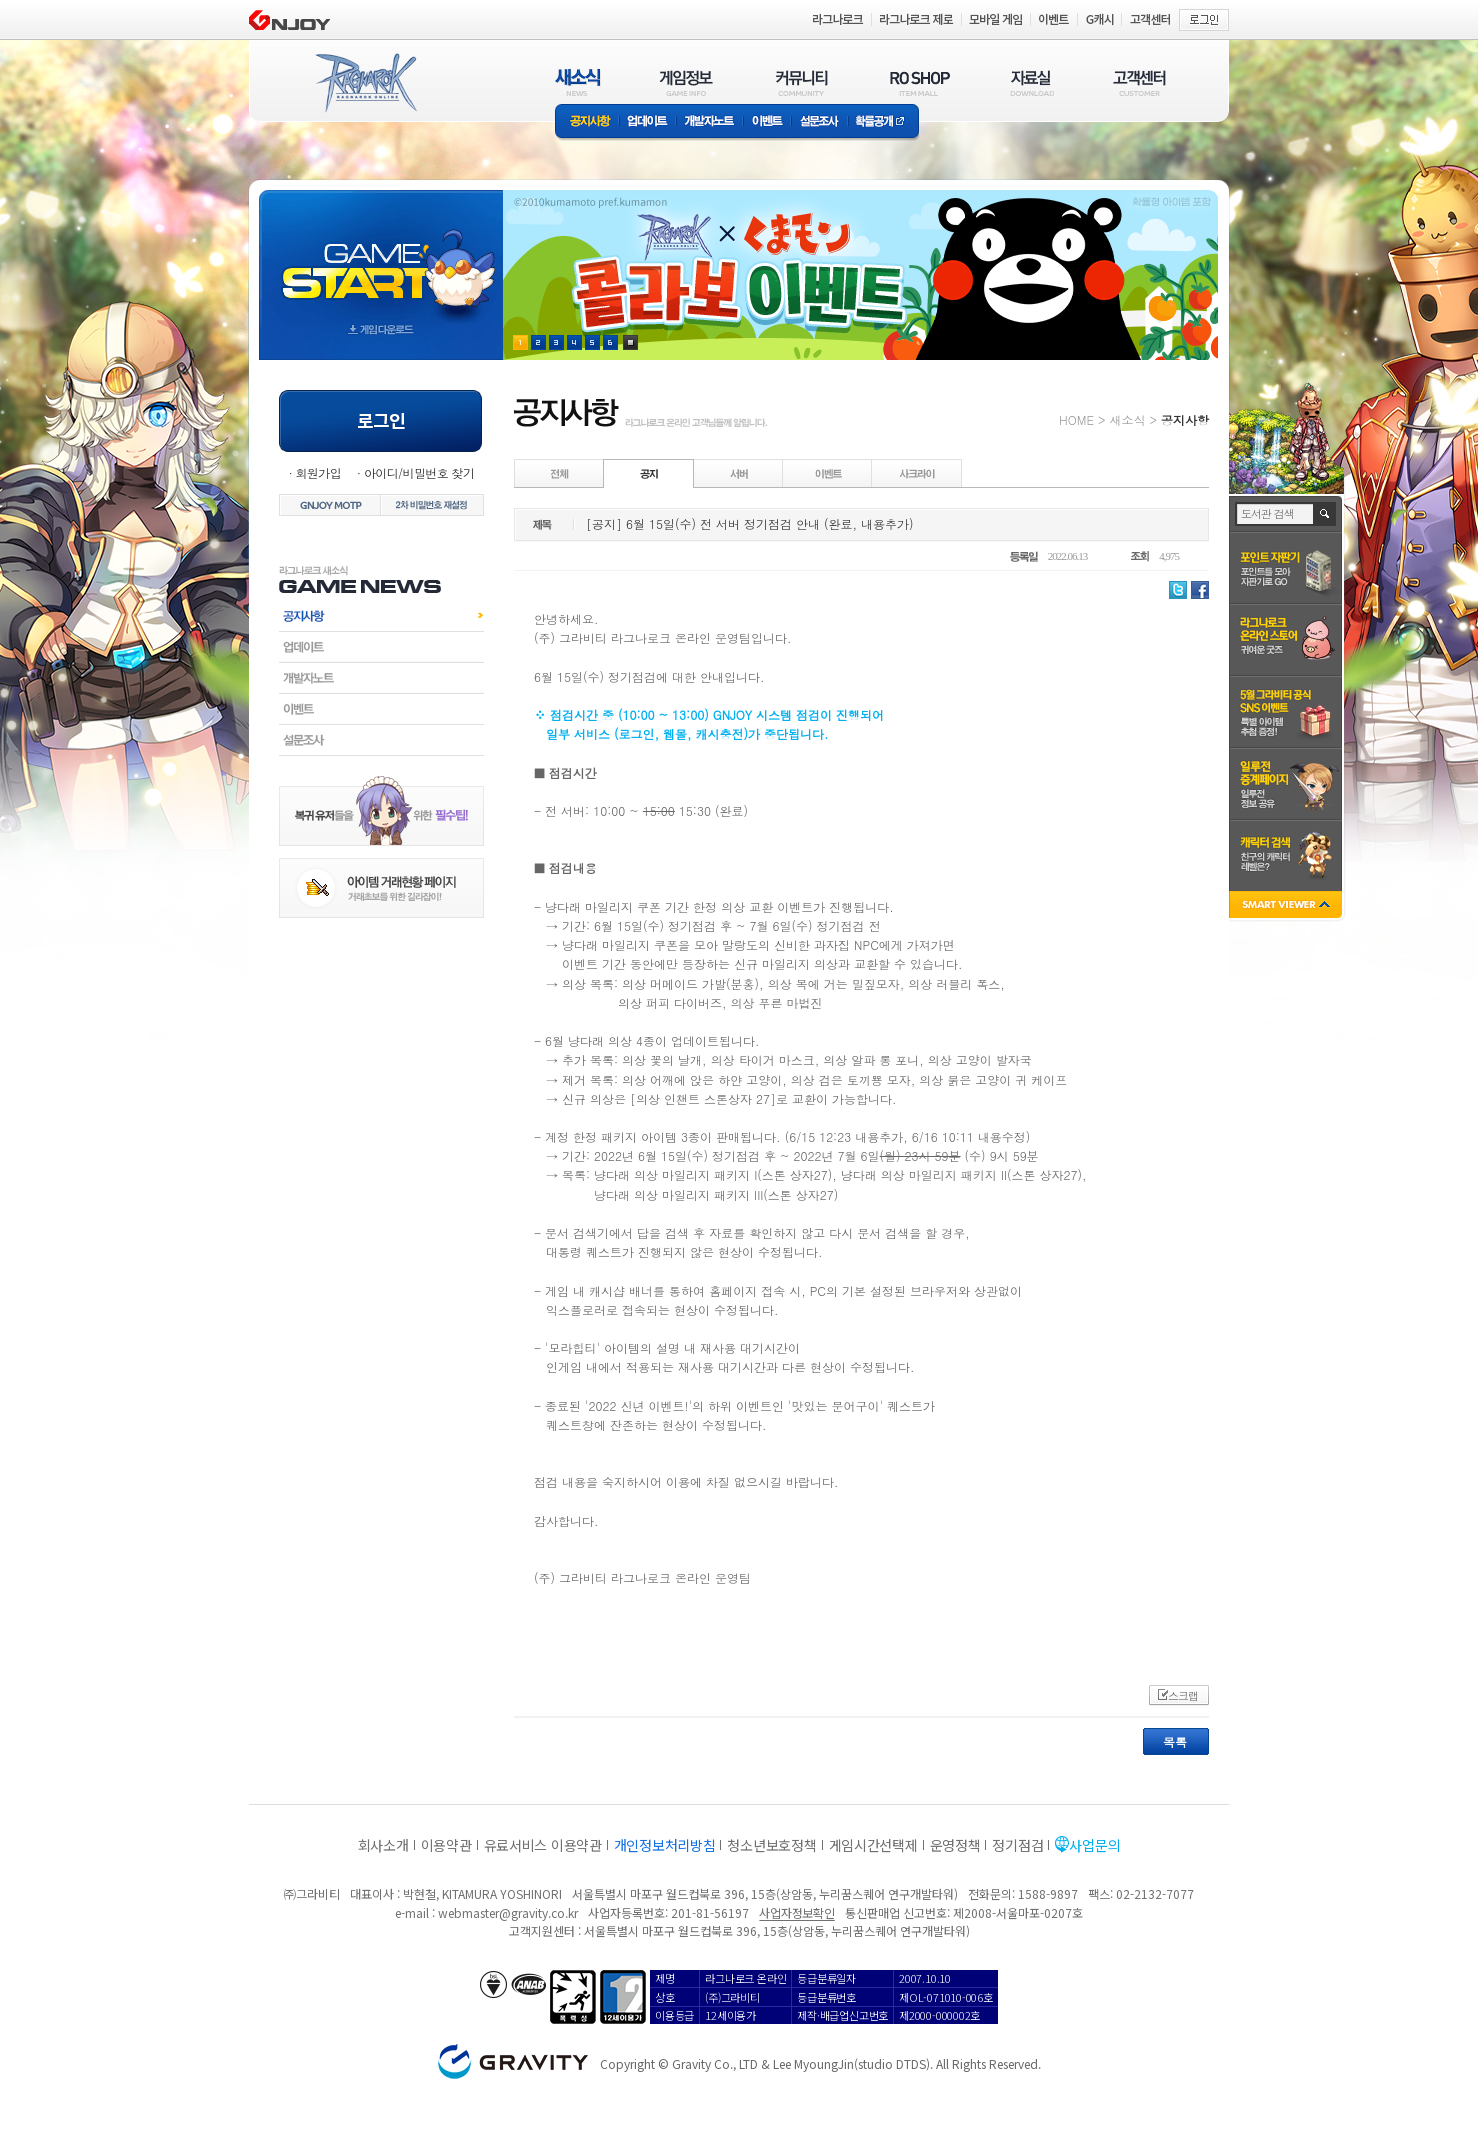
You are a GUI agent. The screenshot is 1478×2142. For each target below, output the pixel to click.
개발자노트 (709, 122)
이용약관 (446, 1845)
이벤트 (767, 122)
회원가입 (318, 472)
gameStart (381, 256)
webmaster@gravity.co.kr (508, 1912)
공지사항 (587, 122)
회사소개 (383, 1845)
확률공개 (883, 122)
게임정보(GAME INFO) (686, 82)
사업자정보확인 (796, 1912)
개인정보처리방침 (665, 1845)
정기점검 (1017, 1845)
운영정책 (955, 1845)
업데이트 (647, 122)
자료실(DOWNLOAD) (1031, 82)
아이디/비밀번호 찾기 (419, 472)
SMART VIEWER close (1287, 906)
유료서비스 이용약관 (543, 1845)
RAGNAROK (365, 83)
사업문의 (1094, 1845)
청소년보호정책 (771, 1845)
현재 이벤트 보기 (630, 342)
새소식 (1127, 419)
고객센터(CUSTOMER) (1139, 82)
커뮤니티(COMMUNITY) (802, 82)
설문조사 (819, 122)
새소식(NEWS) (578, 82)
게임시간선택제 (873, 1845)
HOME (1076, 419)
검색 (1325, 514)
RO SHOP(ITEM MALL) (920, 82)
